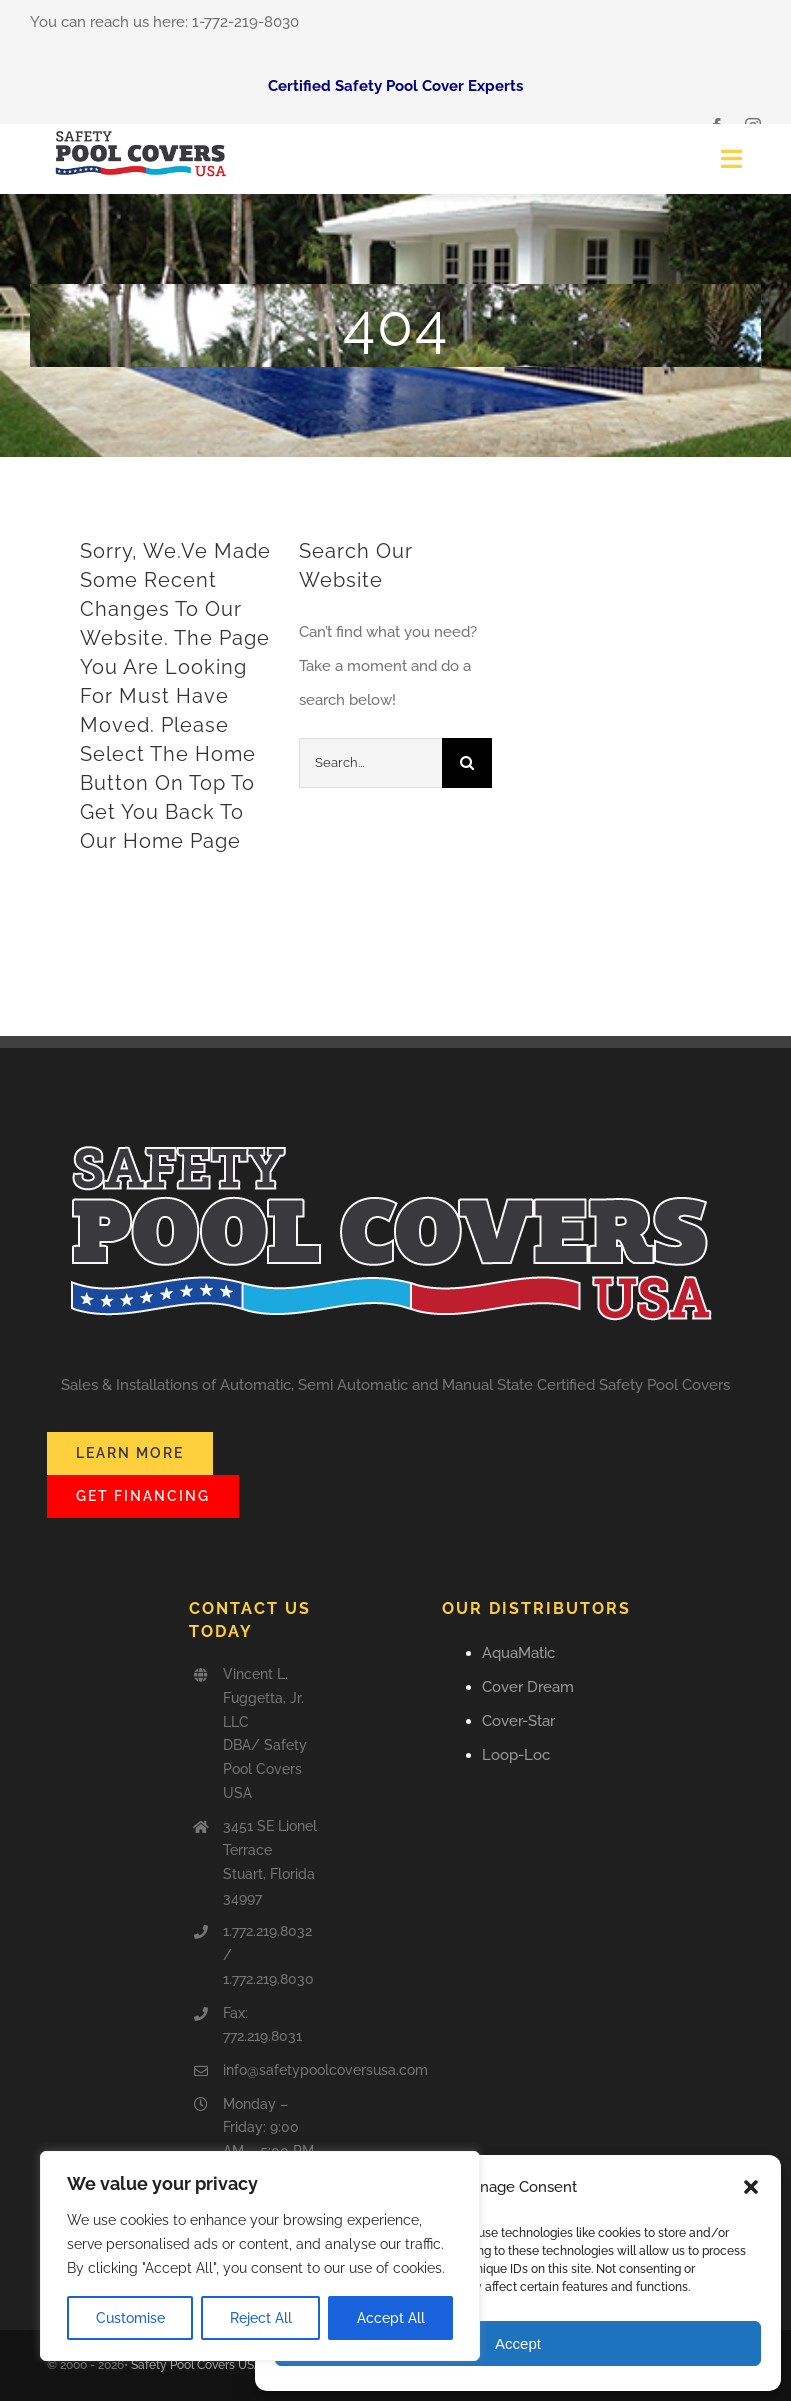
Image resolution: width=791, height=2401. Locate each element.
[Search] (467, 763)
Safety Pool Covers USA (196, 2365)
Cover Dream (528, 1687)
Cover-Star (518, 1721)
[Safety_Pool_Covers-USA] (142, 131)
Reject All (261, 2318)
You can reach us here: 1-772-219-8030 (164, 22)
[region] (260, 2256)
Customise (130, 2318)
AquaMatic (518, 1653)
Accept (518, 2343)
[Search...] (371, 763)
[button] (751, 2187)
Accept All (391, 2318)
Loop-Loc (516, 1755)
